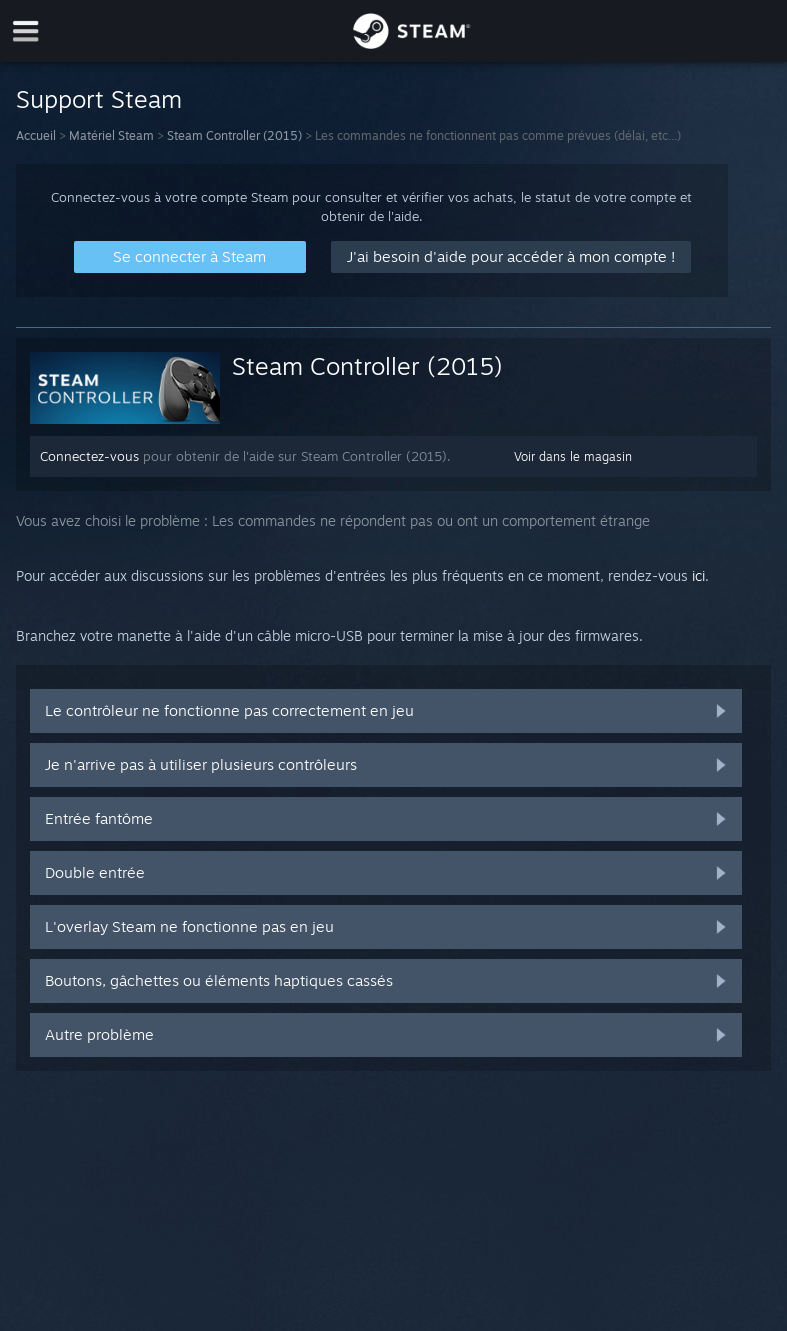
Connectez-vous (89, 456)
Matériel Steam (111, 135)
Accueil (36, 135)
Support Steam (99, 99)
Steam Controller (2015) (234, 135)
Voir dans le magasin (573, 456)
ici (698, 575)
